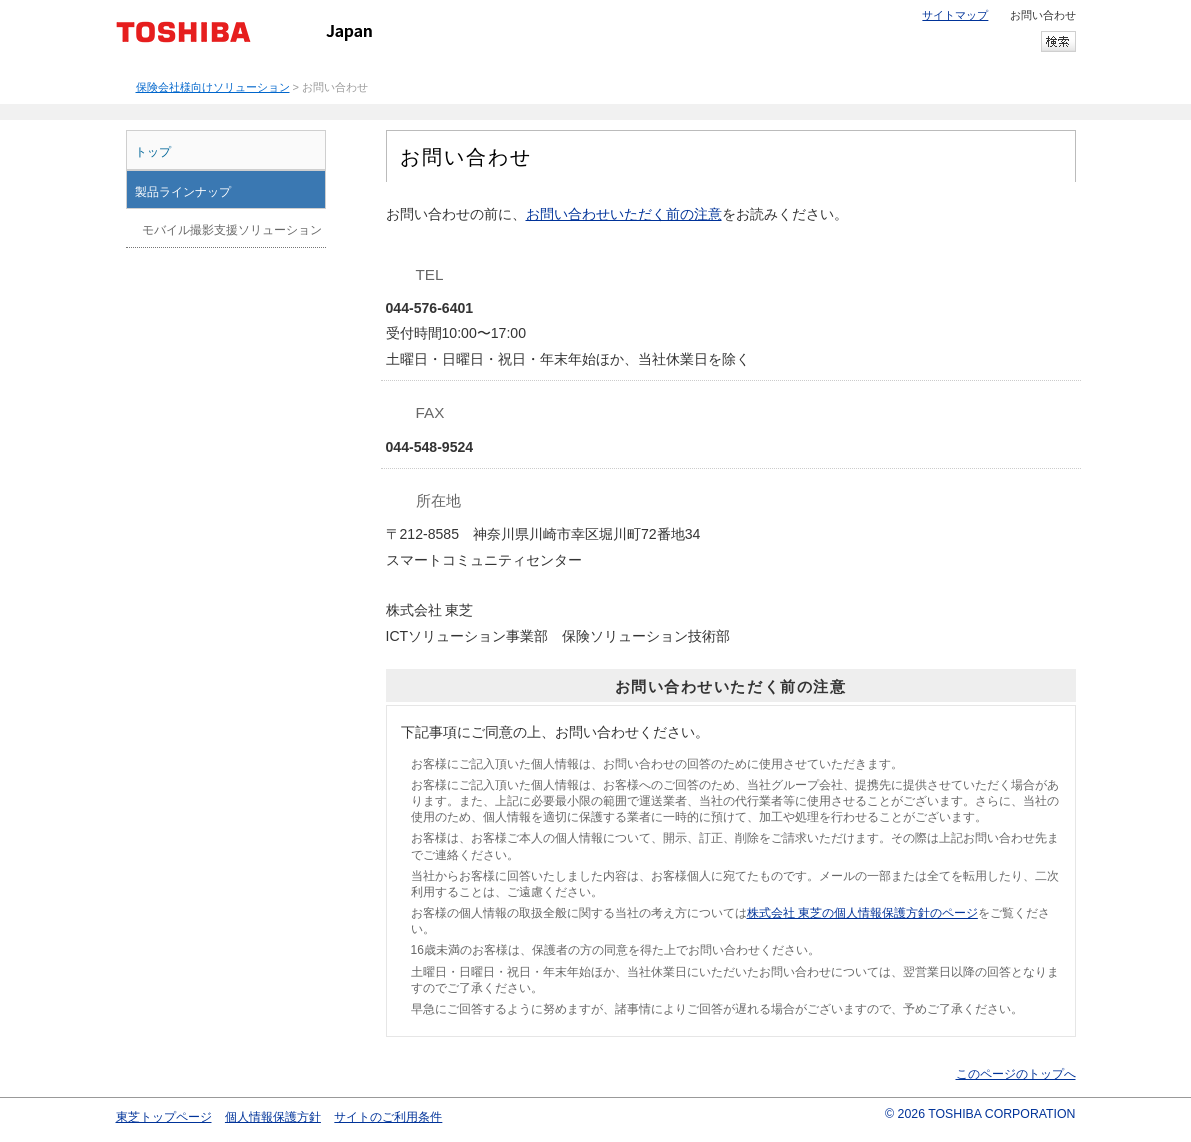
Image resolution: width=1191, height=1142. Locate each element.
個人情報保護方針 (273, 1117)
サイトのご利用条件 (388, 1117)
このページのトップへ (1016, 1074)
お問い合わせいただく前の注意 (624, 214)
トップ (153, 152)
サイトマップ (955, 15)
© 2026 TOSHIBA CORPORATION (980, 1114)
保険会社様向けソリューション (213, 87)
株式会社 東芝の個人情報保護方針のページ (862, 913)
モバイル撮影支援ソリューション (232, 230)
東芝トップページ (164, 1117)
